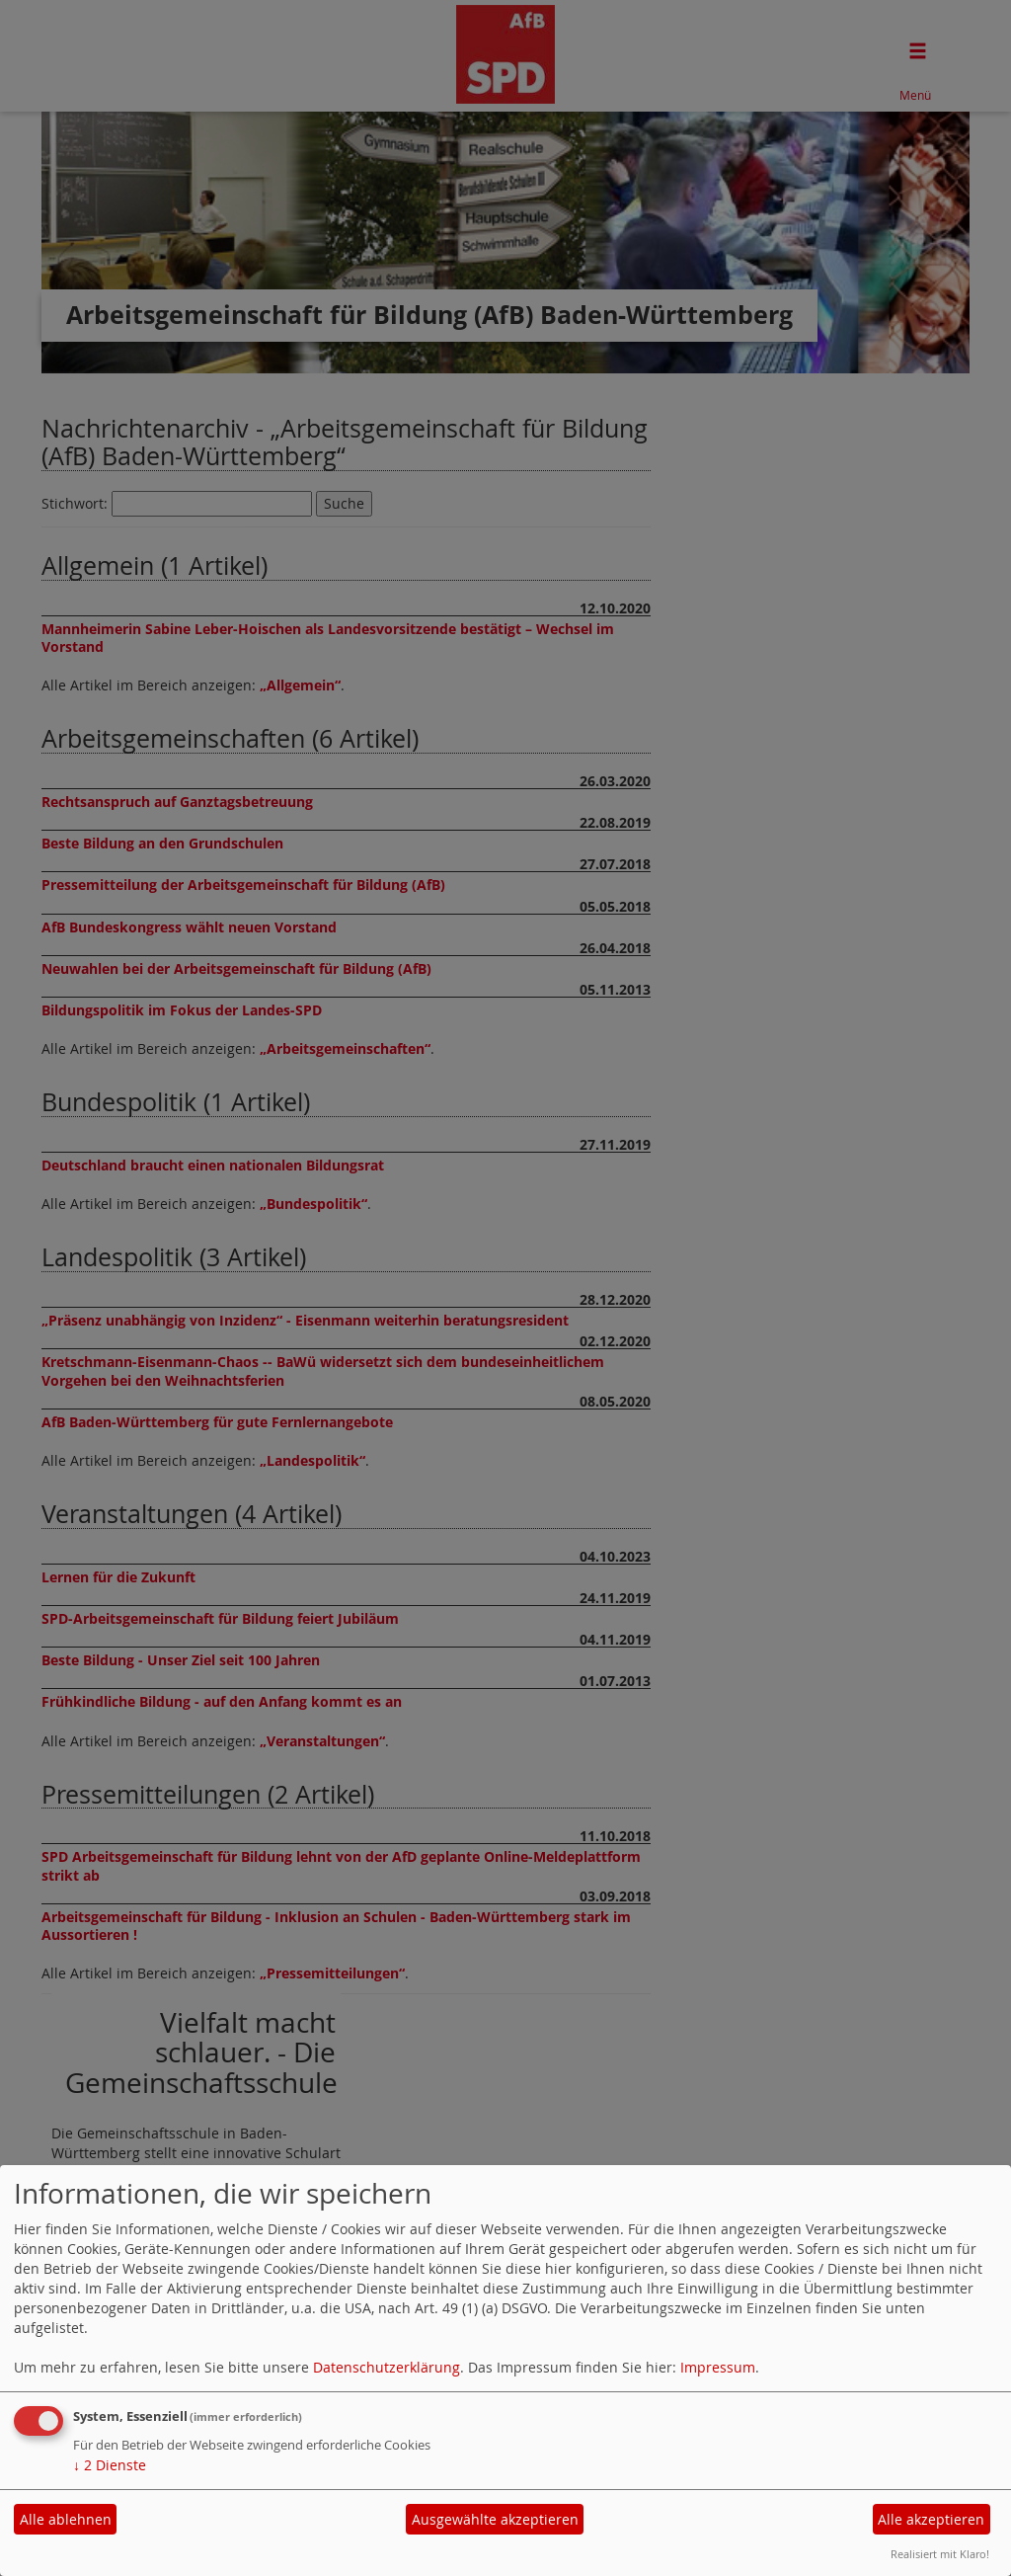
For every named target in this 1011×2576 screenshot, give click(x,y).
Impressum (717, 2367)
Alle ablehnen (66, 2519)
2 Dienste (109, 2464)
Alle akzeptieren (931, 2519)
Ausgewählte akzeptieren (495, 2519)
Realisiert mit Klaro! (940, 2553)
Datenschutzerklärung (386, 2367)
